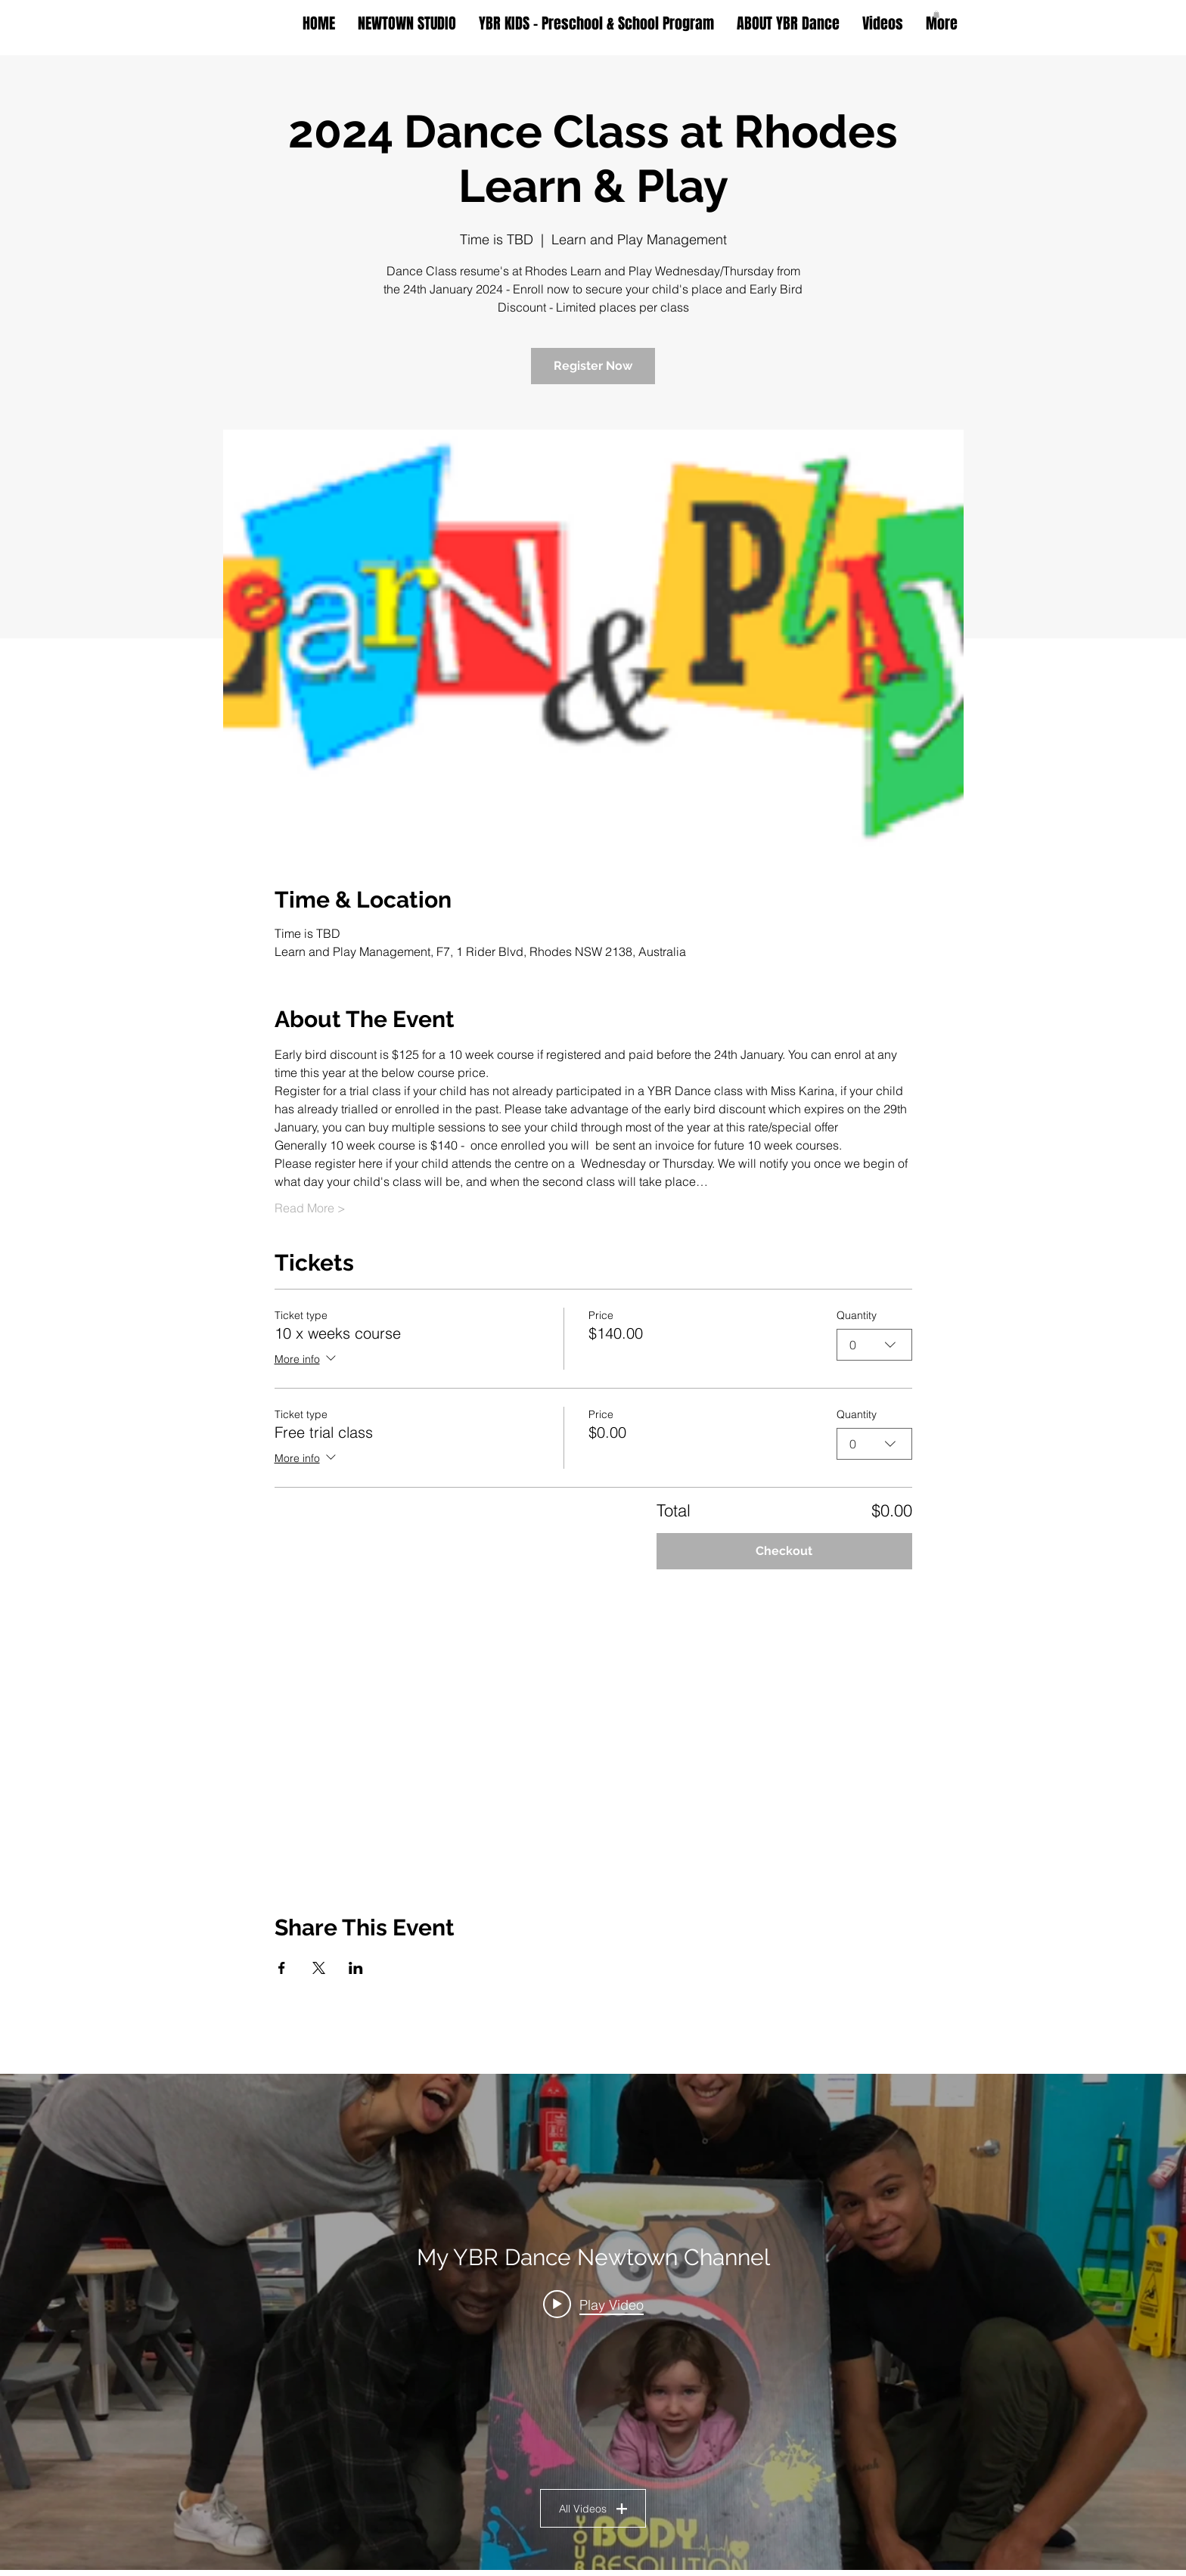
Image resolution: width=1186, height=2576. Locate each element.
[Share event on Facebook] (282, 1968)
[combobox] (874, 1345)
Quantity (857, 1315)
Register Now (593, 365)
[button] (936, 14)
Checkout (784, 1551)
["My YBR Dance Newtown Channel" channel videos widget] (593, 2322)
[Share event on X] (319, 1968)
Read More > (310, 1207)
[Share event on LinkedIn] (356, 1968)
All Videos (593, 2508)
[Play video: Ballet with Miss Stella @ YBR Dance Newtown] (593, 2304)
